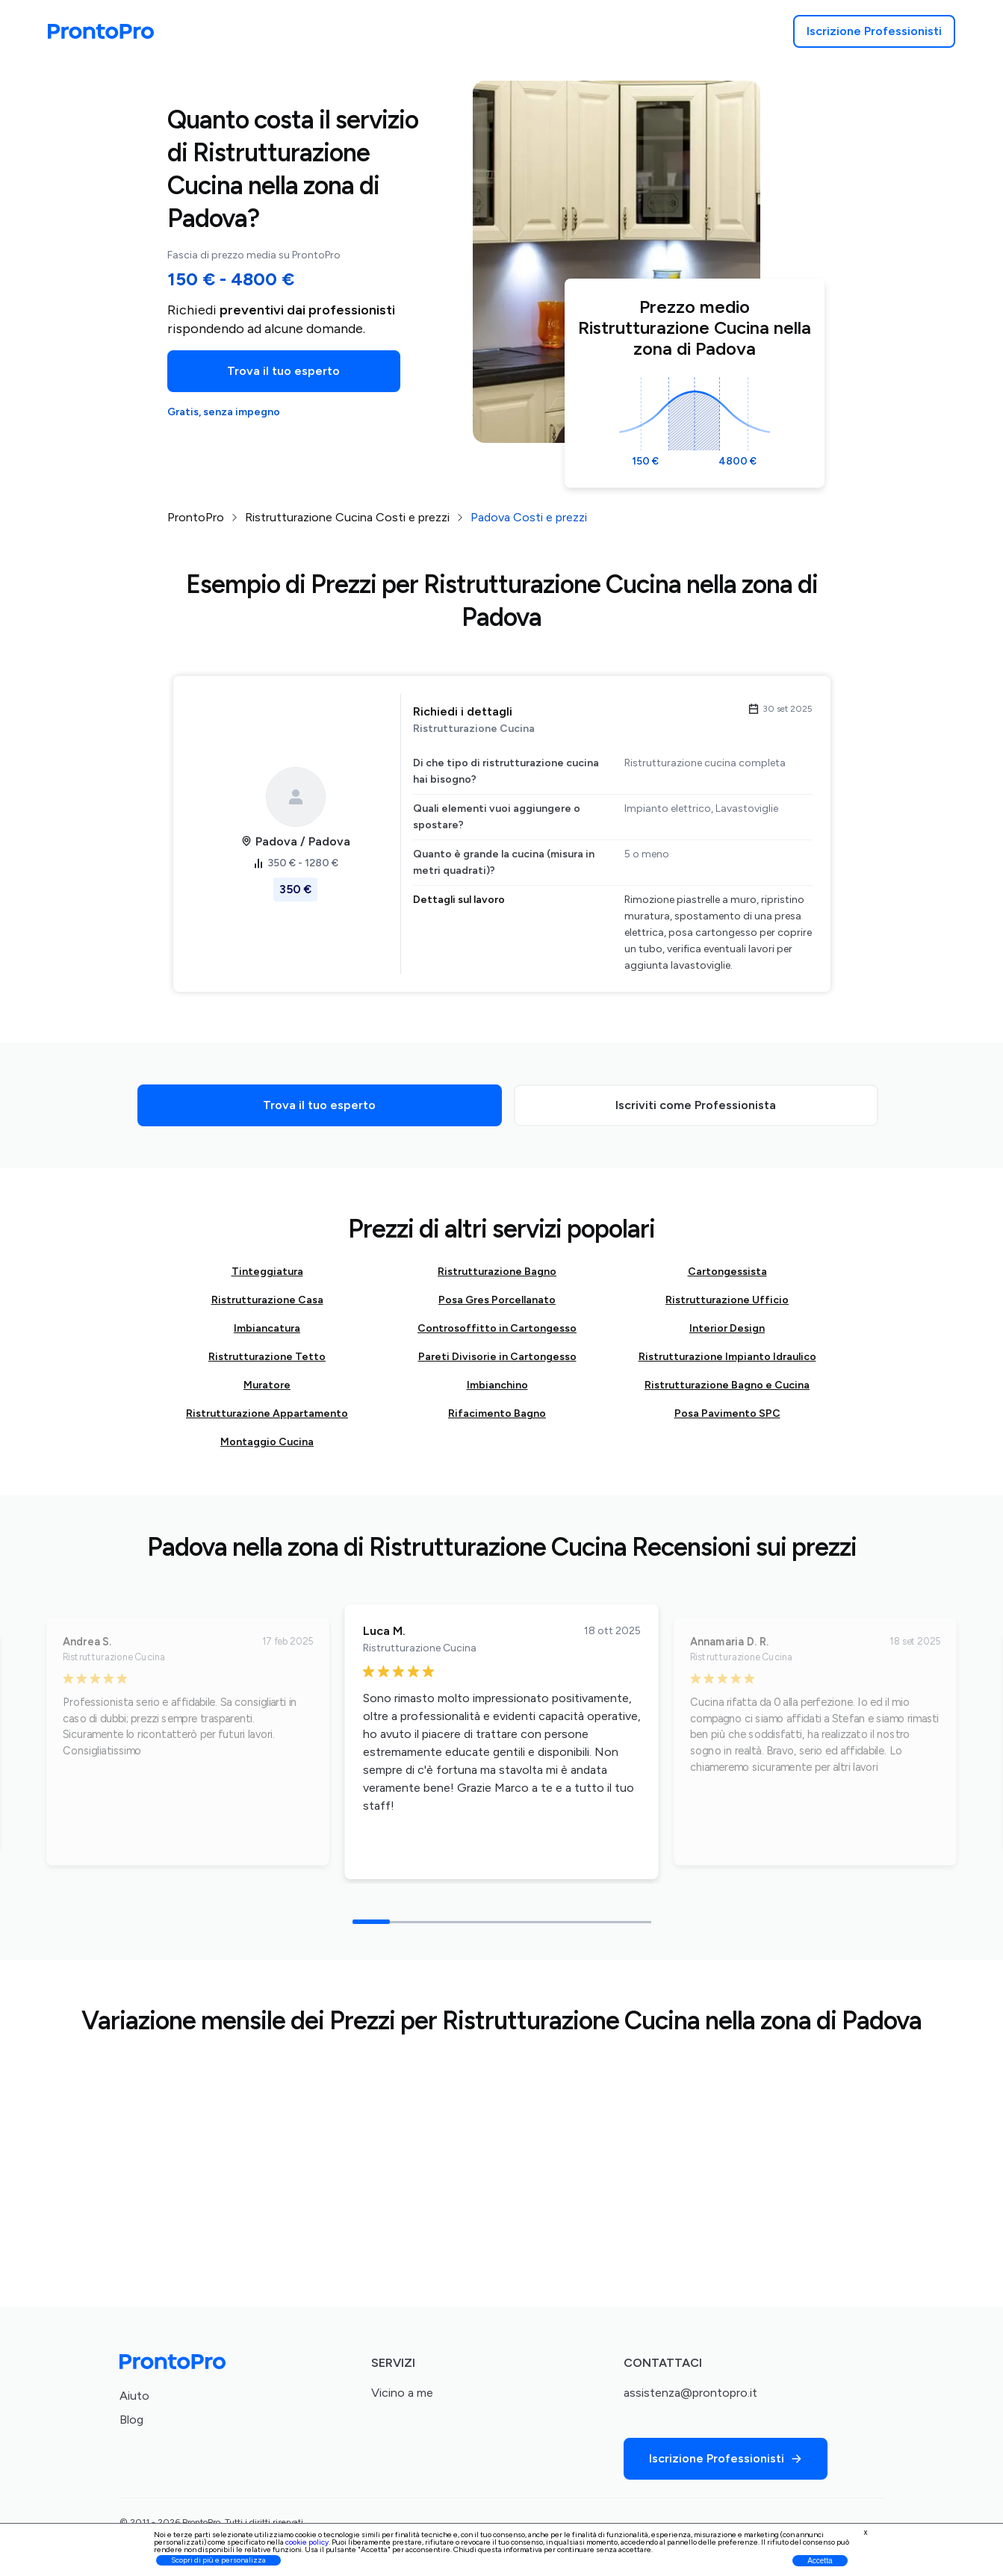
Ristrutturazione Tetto (267, 1356)
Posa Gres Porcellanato (497, 1300)
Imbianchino (497, 1385)
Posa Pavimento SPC (727, 1413)
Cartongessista (727, 1271)
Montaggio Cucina (267, 1442)
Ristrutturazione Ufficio (727, 1300)
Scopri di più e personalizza (218, 2560)
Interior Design (727, 1328)
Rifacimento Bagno (497, 1413)
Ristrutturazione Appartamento (267, 1413)
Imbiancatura (267, 1328)
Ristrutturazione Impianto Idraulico (727, 1356)
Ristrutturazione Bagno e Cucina (727, 1385)
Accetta (819, 2561)
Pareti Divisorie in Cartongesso (497, 1356)
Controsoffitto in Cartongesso (497, 1328)
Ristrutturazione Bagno (497, 1271)
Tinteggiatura (267, 1271)
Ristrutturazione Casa (267, 1300)
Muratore (267, 1385)
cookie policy (307, 2542)
